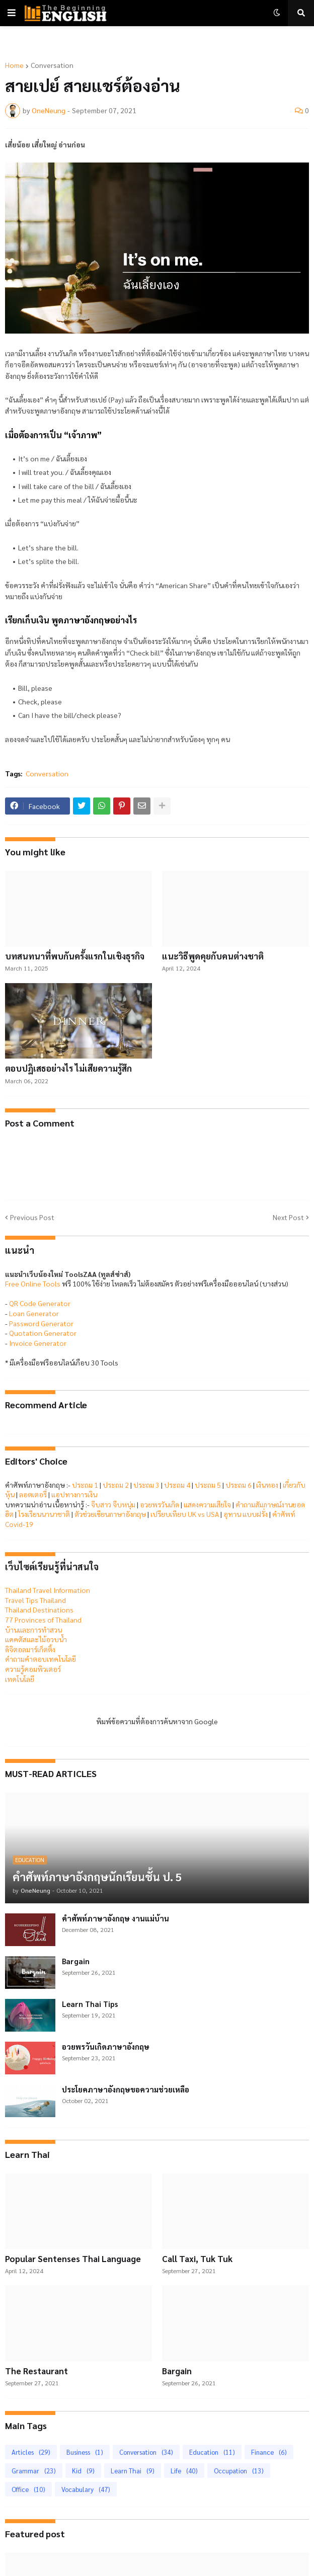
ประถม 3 (146, 1484)
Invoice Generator (37, 1342)
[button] (11, 13)
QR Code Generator (39, 1303)
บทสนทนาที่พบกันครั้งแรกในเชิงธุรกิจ (74, 955)
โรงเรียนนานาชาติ (44, 1513)
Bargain (76, 1961)
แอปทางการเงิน (74, 1494)
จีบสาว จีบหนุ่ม (113, 1504)
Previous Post (32, 1217)
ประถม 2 (116, 1484)
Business (84, 2452)
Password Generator (41, 1323)
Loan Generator (34, 1313)
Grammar (34, 2470)
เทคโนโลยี (19, 1678)
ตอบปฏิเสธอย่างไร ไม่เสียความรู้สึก (68, 1068)
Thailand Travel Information (47, 1589)
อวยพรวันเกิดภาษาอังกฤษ (105, 2046)
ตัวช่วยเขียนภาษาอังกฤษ (110, 1513)
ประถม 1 (85, 1484)
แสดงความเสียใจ (207, 1504)
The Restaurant (36, 2370)
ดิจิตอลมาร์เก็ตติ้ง (30, 1649)
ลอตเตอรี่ (33, 1494)
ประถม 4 (177, 1484)
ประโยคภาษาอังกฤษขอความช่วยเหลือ (125, 2089)
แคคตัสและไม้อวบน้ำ (36, 1639)
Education (212, 2452)
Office (28, 2489)
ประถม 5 (208, 1484)
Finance (269, 2452)
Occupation (239, 2470)
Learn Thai (132, 2470)
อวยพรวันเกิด (159, 1504)
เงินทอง (267, 1484)
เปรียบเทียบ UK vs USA (184, 1513)
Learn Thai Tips (90, 2003)
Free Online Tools (32, 1283)
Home (14, 64)
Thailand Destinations (39, 1609)
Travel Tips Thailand (35, 1599)
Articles (31, 2452)
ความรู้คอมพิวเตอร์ (33, 1668)
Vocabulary (85, 2489)
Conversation (52, 64)
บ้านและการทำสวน (33, 1629)
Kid (83, 2470)
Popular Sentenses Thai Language (73, 2258)
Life (184, 2470)
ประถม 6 (238, 1484)
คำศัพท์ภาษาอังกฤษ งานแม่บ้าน (115, 1918)
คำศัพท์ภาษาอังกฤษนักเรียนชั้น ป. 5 (97, 1877)
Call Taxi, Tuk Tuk (197, 2258)
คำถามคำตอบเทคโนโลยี (40, 1658)
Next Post (288, 1217)
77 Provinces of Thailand (43, 1619)
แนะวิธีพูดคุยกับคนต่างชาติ (213, 955)
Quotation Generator (42, 1332)
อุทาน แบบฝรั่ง (245, 1513)
